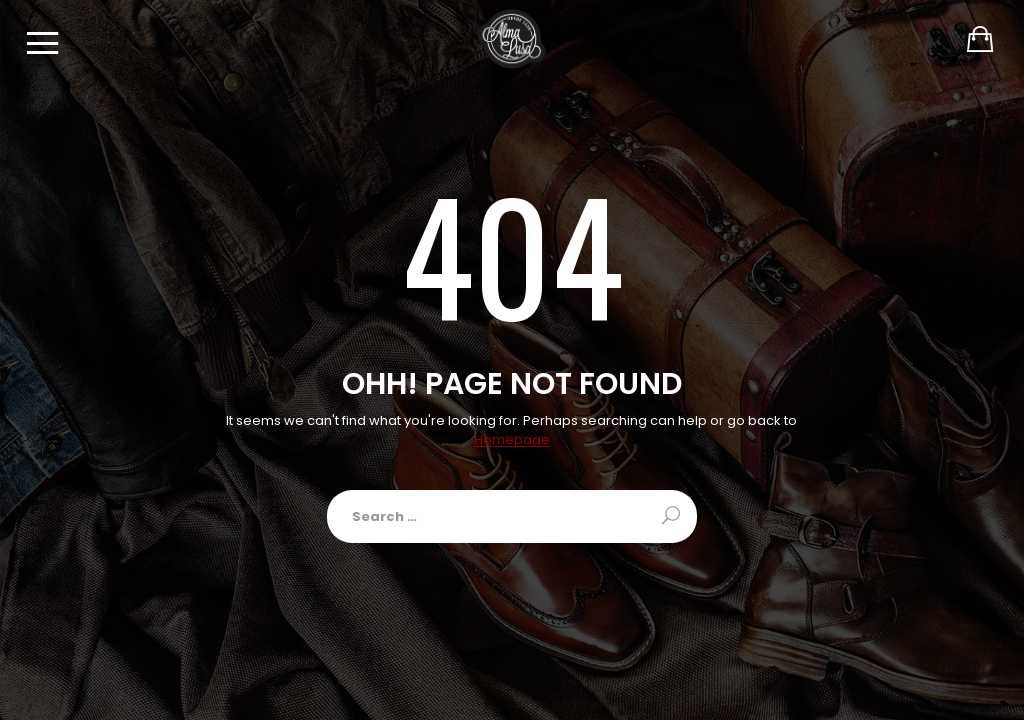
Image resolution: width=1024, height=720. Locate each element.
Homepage (512, 440)
